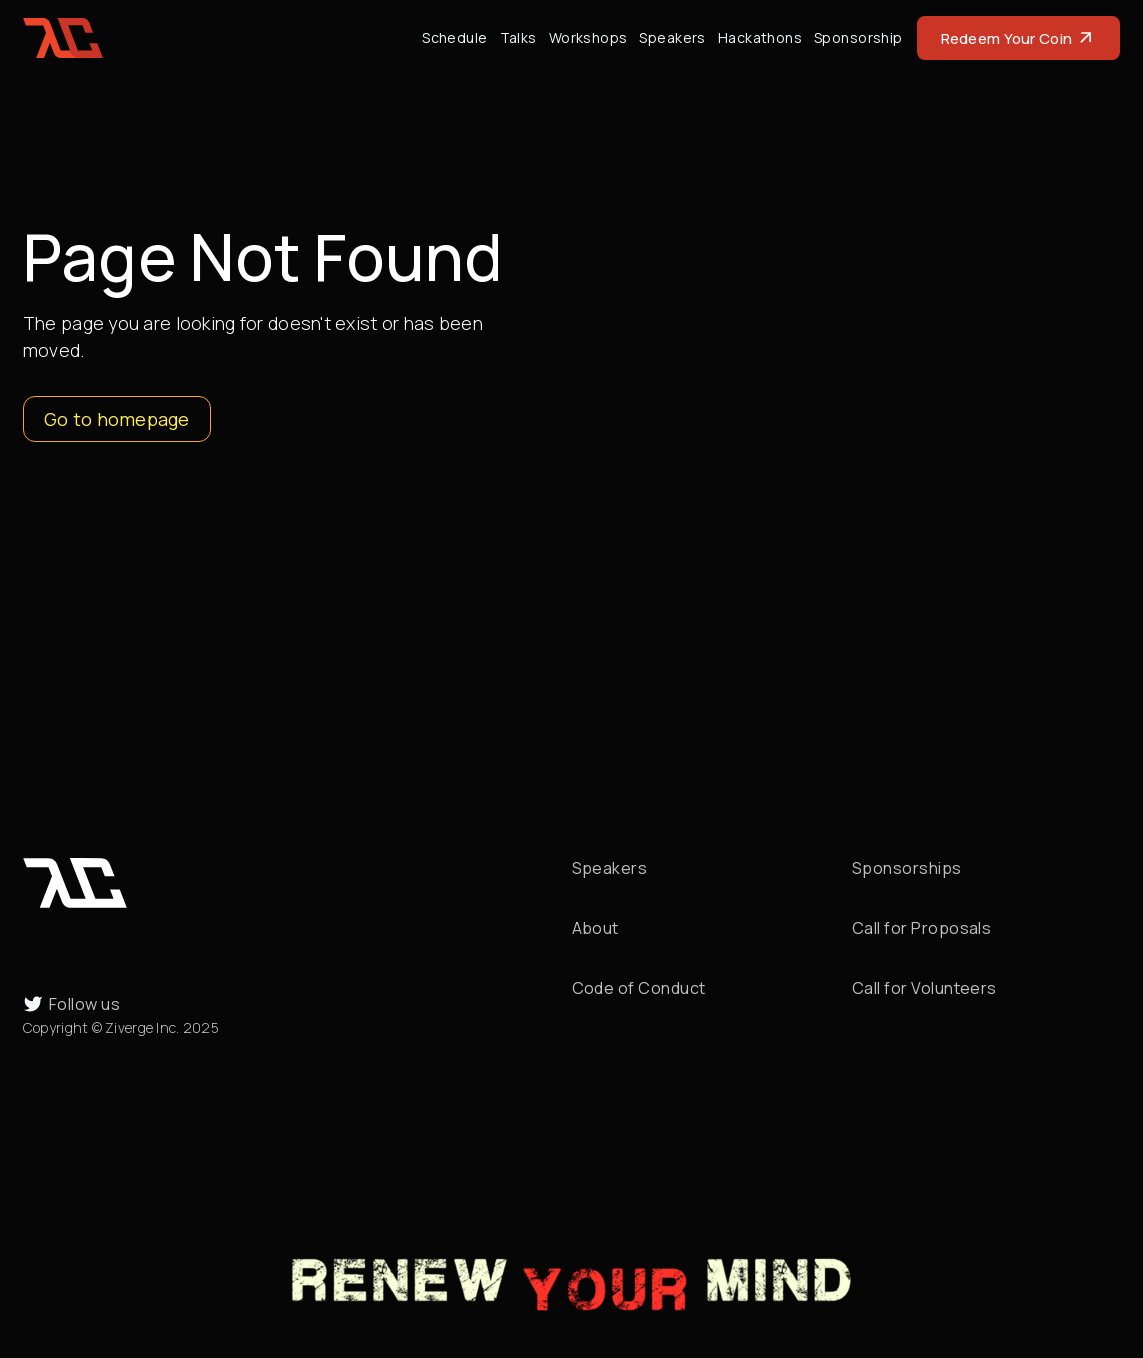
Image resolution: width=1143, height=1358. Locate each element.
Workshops (588, 37)
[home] (63, 38)
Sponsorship (858, 37)
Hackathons (760, 37)
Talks (518, 37)
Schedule (454, 37)
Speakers (672, 37)
